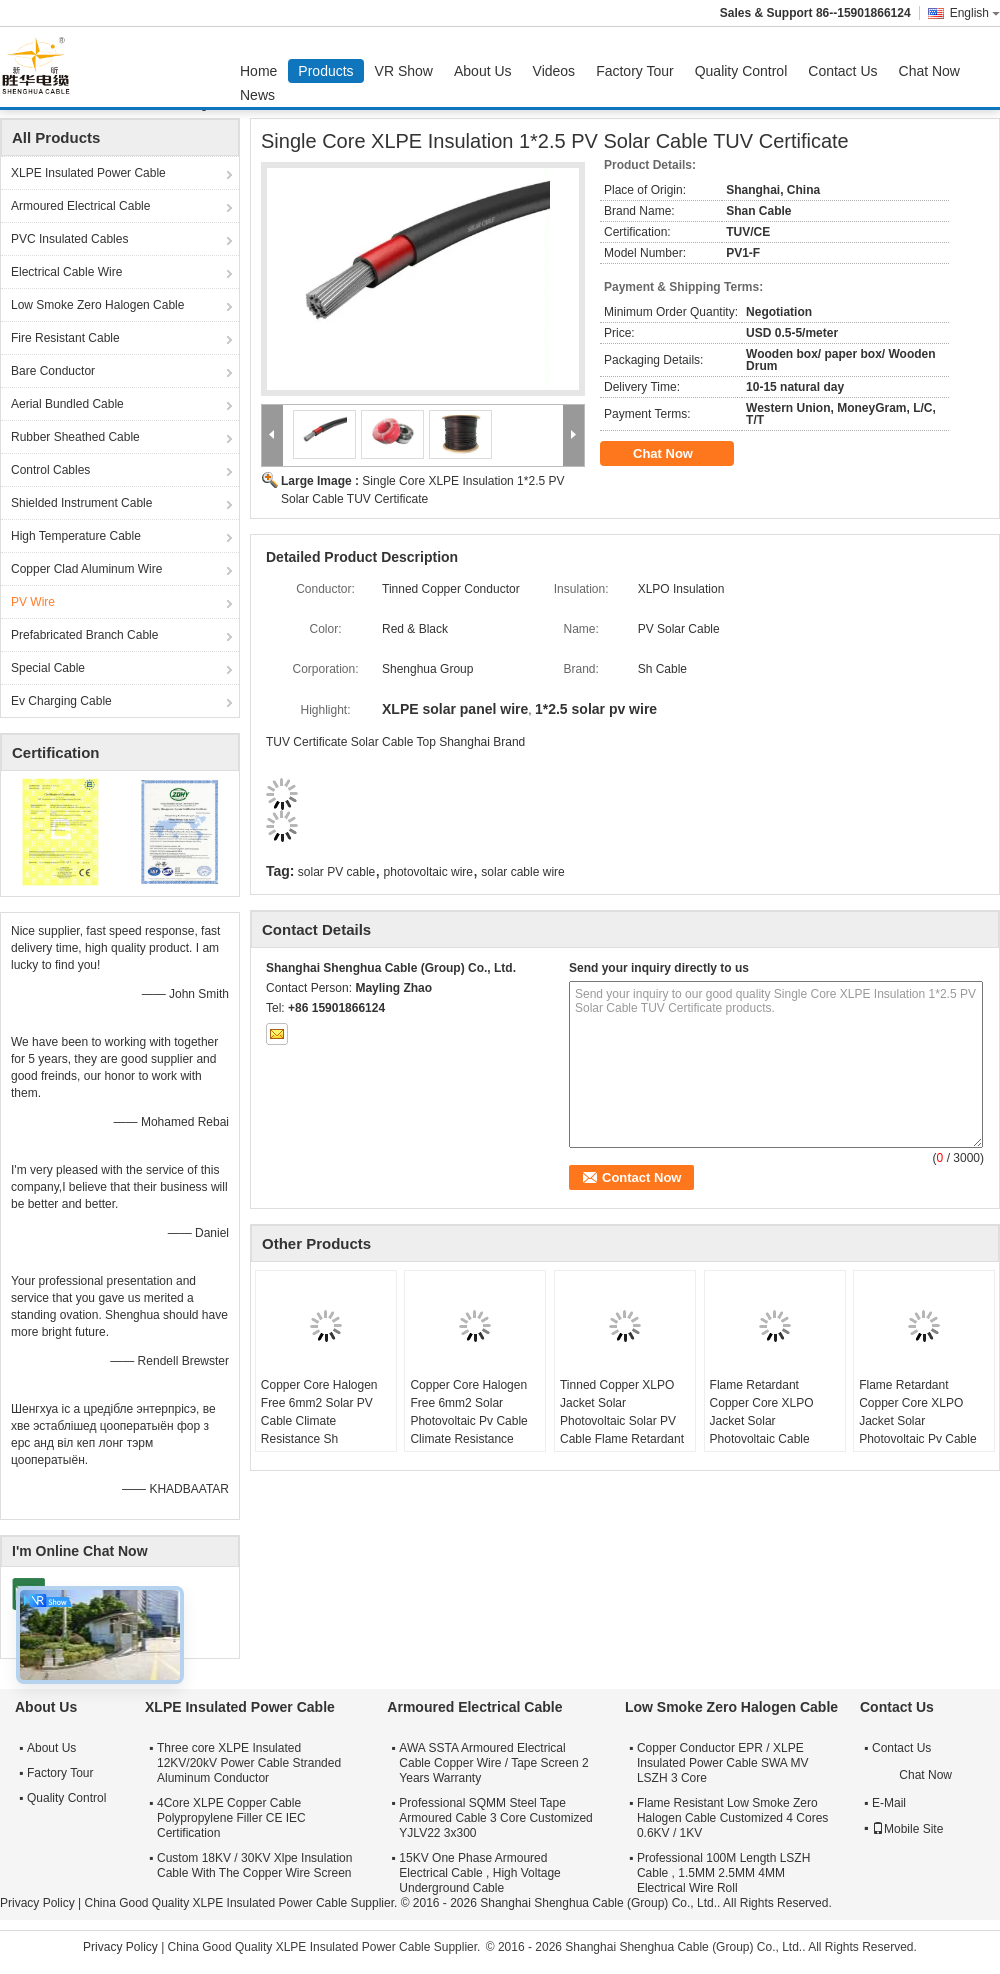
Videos (554, 71)
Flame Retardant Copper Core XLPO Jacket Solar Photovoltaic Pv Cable (917, 1412)
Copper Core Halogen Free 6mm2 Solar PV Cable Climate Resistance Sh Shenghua (319, 1421)
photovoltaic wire (428, 872)
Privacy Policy (37, 1903)
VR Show (404, 71)
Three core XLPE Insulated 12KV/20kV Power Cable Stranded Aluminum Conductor (249, 1763)
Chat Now (929, 71)
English (975, 13)
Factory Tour (635, 71)
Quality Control (741, 71)
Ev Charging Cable (61, 701)
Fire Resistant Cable (65, 338)
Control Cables (50, 470)
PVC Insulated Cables (69, 239)
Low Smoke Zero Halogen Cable (97, 305)
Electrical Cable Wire (66, 272)
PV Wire (33, 602)
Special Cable (48, 668)
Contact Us (842, 71)
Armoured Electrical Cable (80, 206)
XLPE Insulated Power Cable (88, 173)
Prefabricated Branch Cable (84, 635)
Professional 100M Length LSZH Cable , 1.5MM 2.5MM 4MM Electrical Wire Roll (723, 1873)
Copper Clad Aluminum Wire (86, 569)
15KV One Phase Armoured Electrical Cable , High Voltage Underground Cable (479, 1873)
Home (258, 71)
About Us (483, 71)
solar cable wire (522, 872)
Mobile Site (907, 1829)
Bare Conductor (53, 371)
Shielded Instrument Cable (81, 503)
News (257, 95)
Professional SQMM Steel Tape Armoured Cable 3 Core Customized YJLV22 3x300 (495, 1818)
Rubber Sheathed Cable (75, 437)
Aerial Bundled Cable (67, 404)
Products (325, 71)
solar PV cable (336, 872)
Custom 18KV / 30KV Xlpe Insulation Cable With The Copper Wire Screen (254, 1865)
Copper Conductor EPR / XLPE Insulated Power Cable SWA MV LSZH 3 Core (723, 1763)
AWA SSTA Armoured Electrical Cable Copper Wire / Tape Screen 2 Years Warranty (493, 1763)
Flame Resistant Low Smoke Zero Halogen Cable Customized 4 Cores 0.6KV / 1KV (732, 1818)
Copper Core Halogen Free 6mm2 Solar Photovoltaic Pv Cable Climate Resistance (468, 1412)
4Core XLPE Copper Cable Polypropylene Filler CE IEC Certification (231, 1818)
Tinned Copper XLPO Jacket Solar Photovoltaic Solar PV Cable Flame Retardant (622, 1412)
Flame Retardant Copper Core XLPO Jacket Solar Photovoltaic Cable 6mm (762, 1421)
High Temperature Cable (76, 536)
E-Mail (889, 1803)
